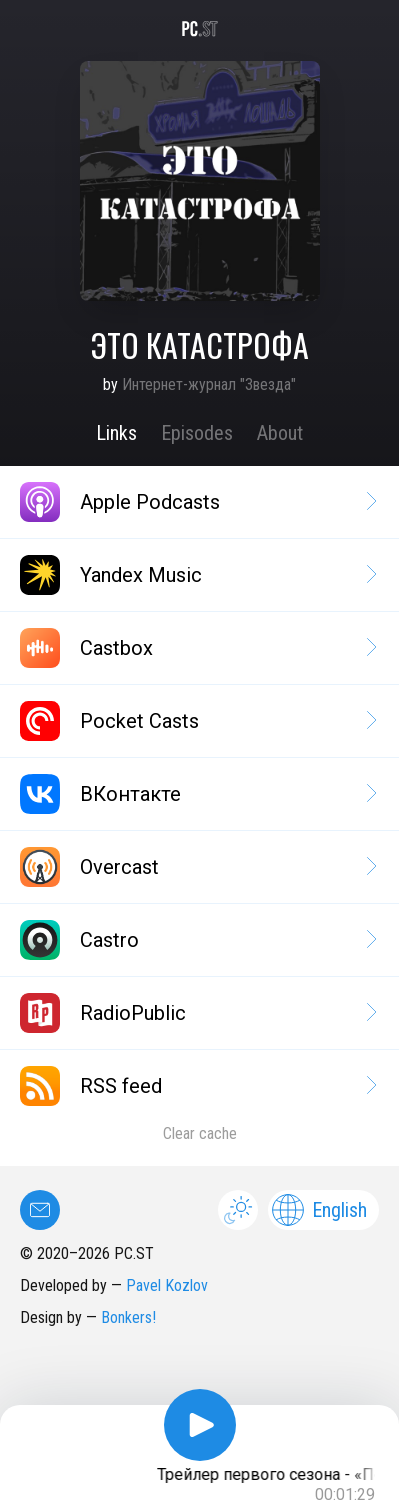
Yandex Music (197, 575)
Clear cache (200, 1133)
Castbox (197, 648)
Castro (197, 940)
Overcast (197, 867)
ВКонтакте (197, 794)
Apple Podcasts (197, 502)
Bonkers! (128, 1317)
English (319, 1210)
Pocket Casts (197, 721)
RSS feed (197, 1086)
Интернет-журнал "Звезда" (209, 384)
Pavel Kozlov (167, 1285)
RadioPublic (197, 1013)
